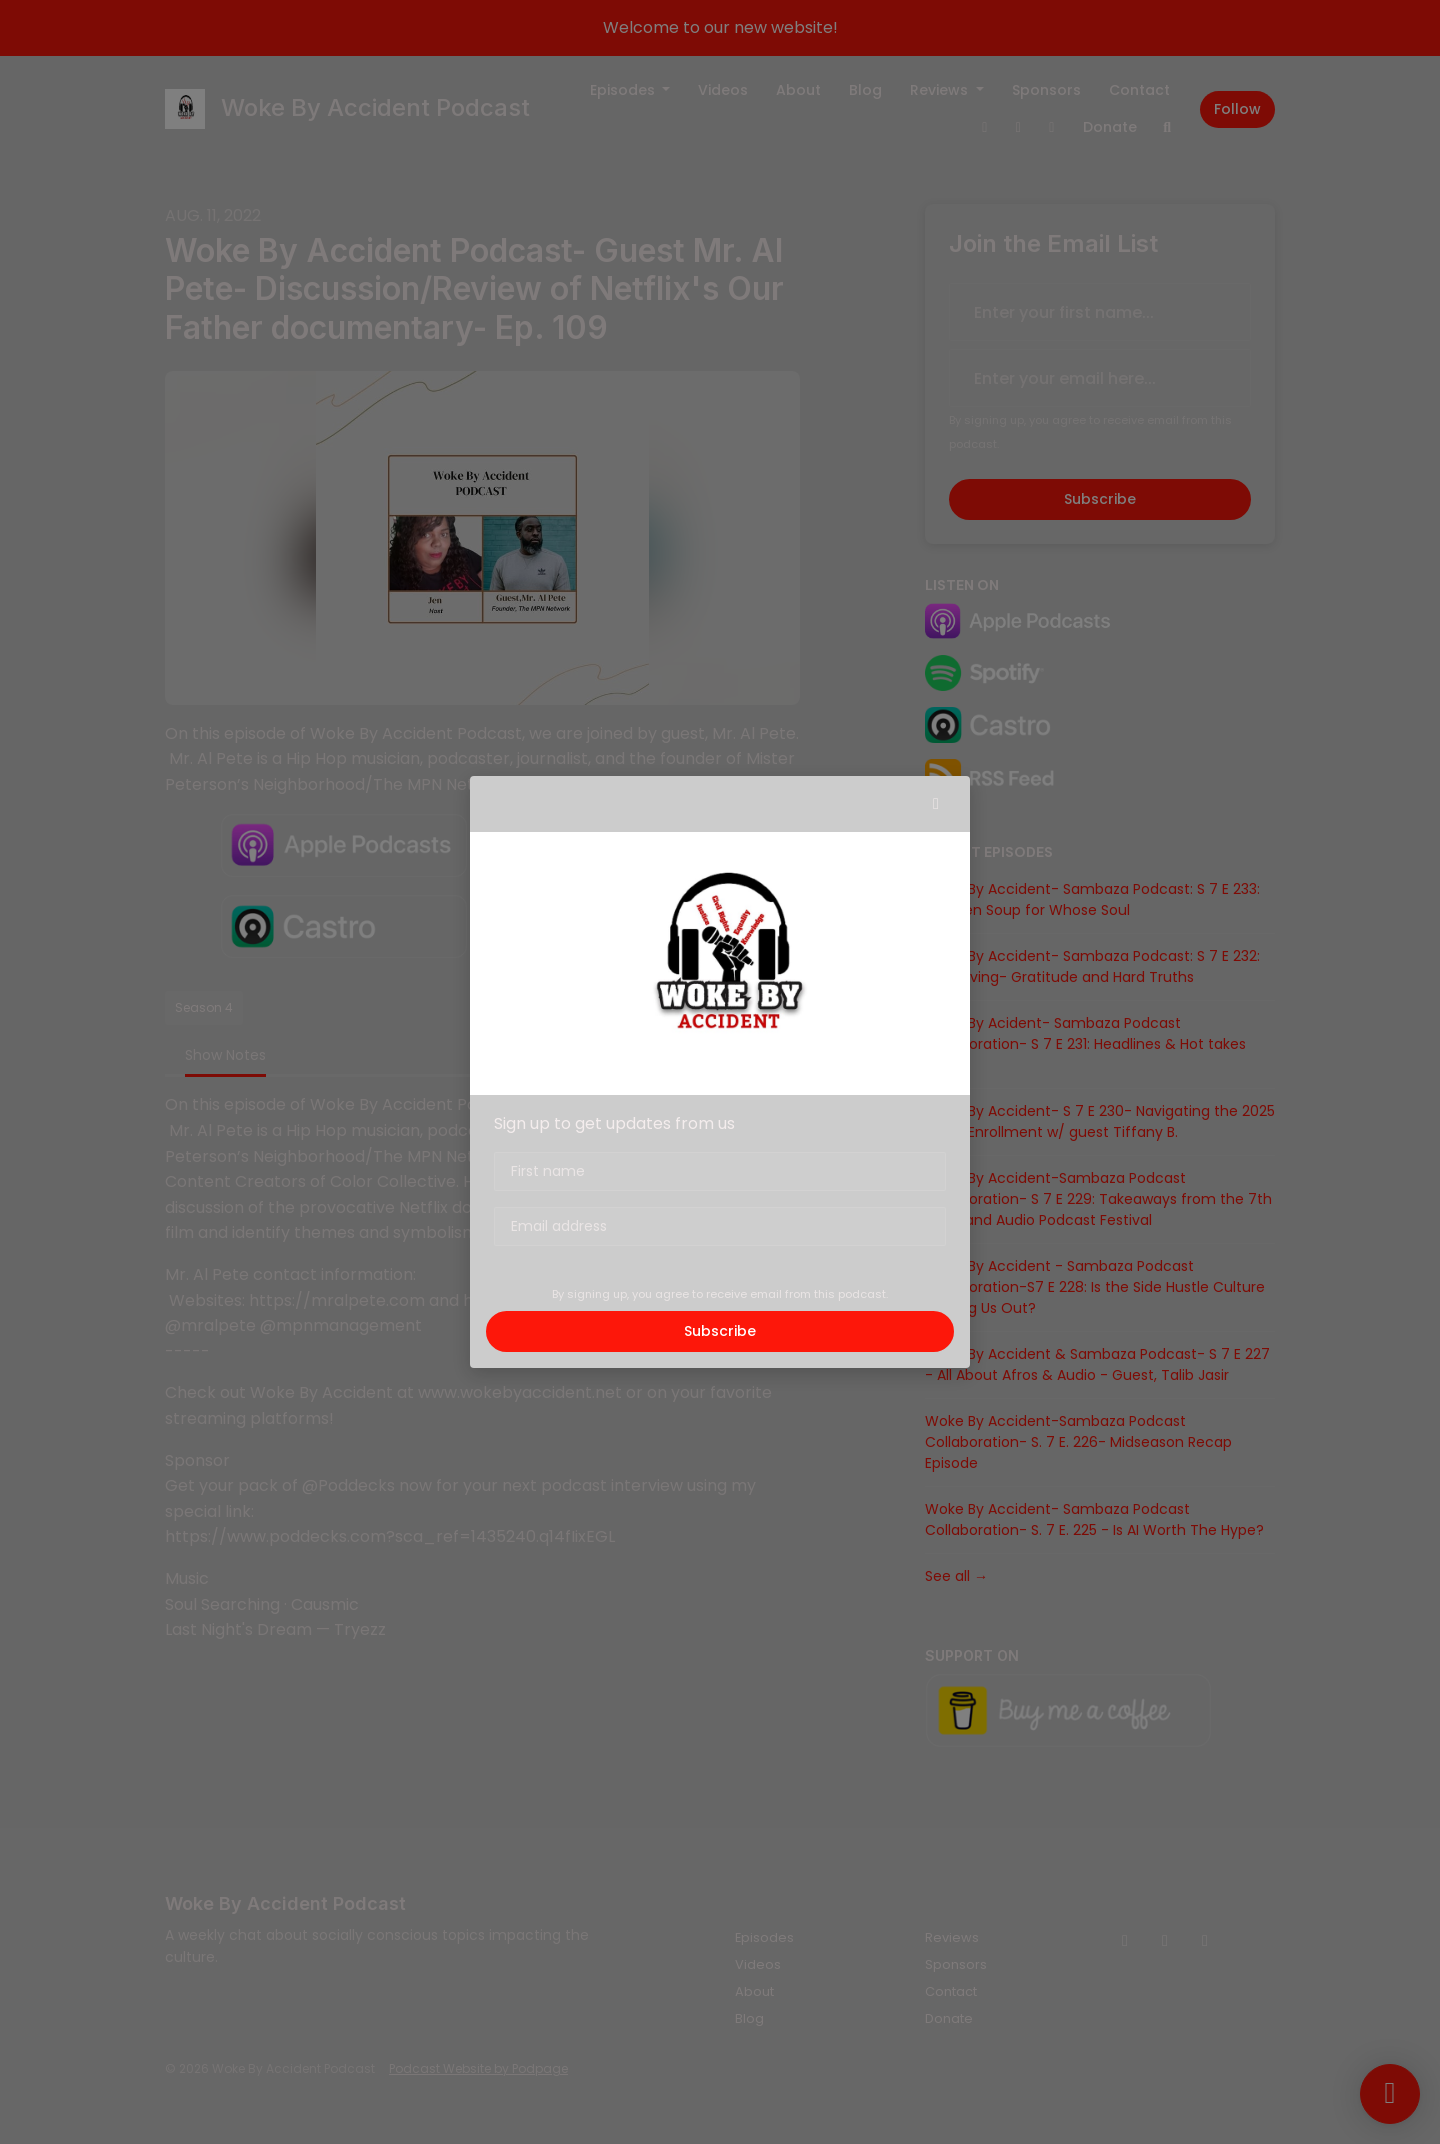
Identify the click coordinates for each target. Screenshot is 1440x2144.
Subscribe (720, 1331)
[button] (936, 804)
